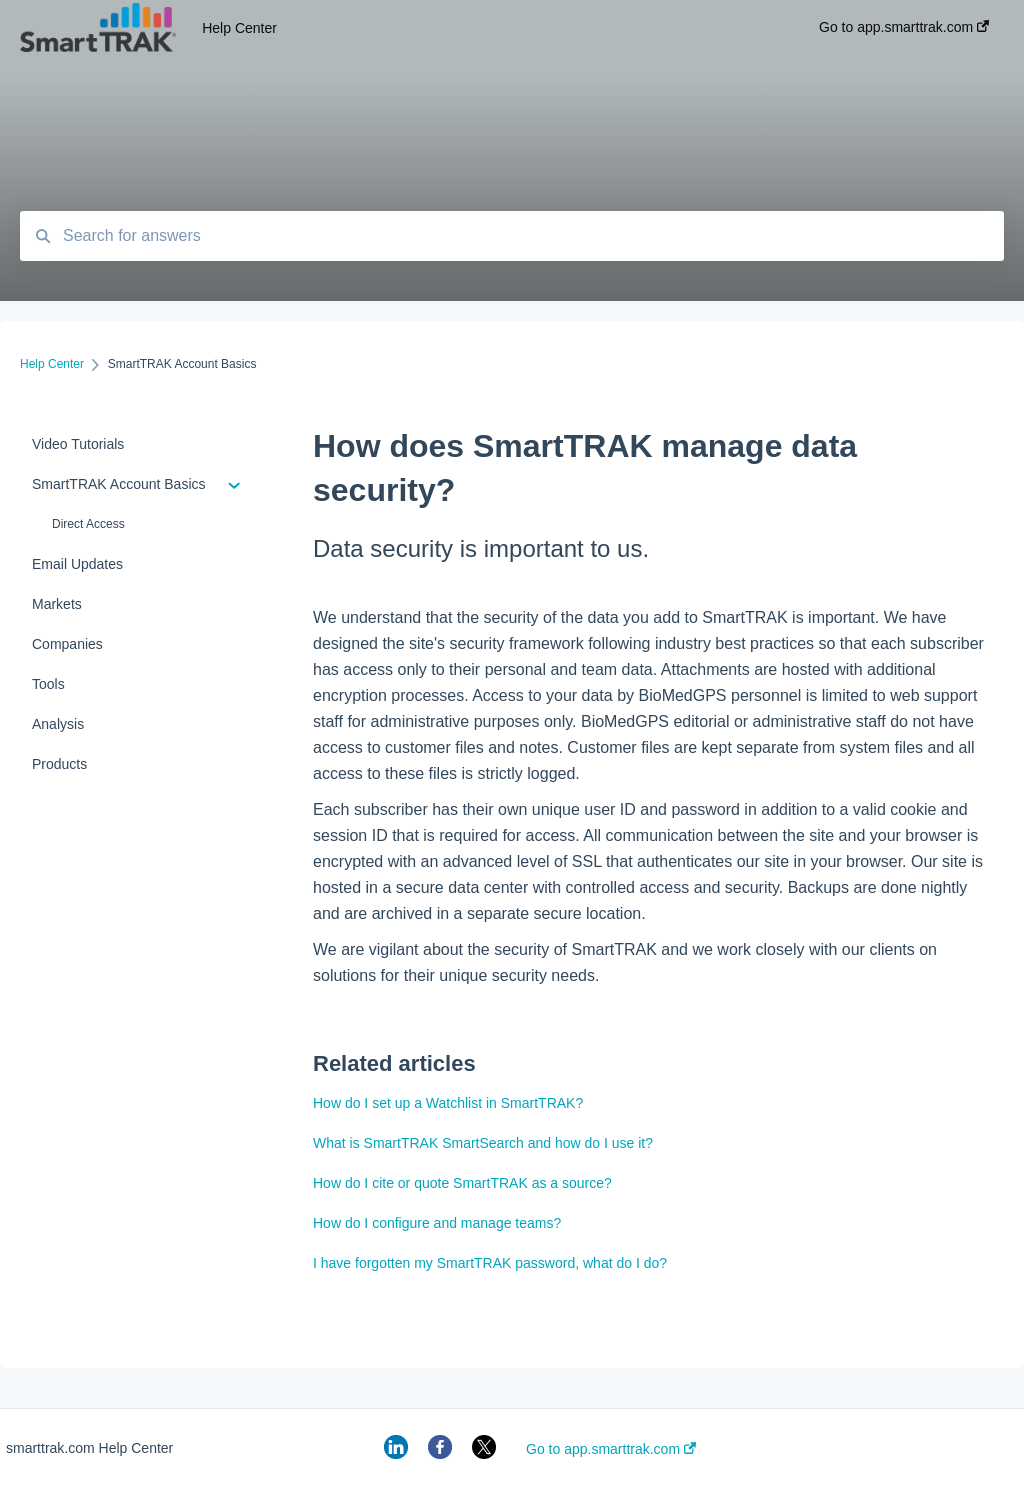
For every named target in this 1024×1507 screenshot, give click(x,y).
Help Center (239, 28)
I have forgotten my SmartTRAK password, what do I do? (490, 1263)
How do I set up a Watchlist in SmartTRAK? (448, 1103)
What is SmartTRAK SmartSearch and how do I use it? (483, 1143)
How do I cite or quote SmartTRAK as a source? (462, 1183)
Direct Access (88, 524)
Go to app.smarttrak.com (611, 1449)
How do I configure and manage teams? (437, 1223)
